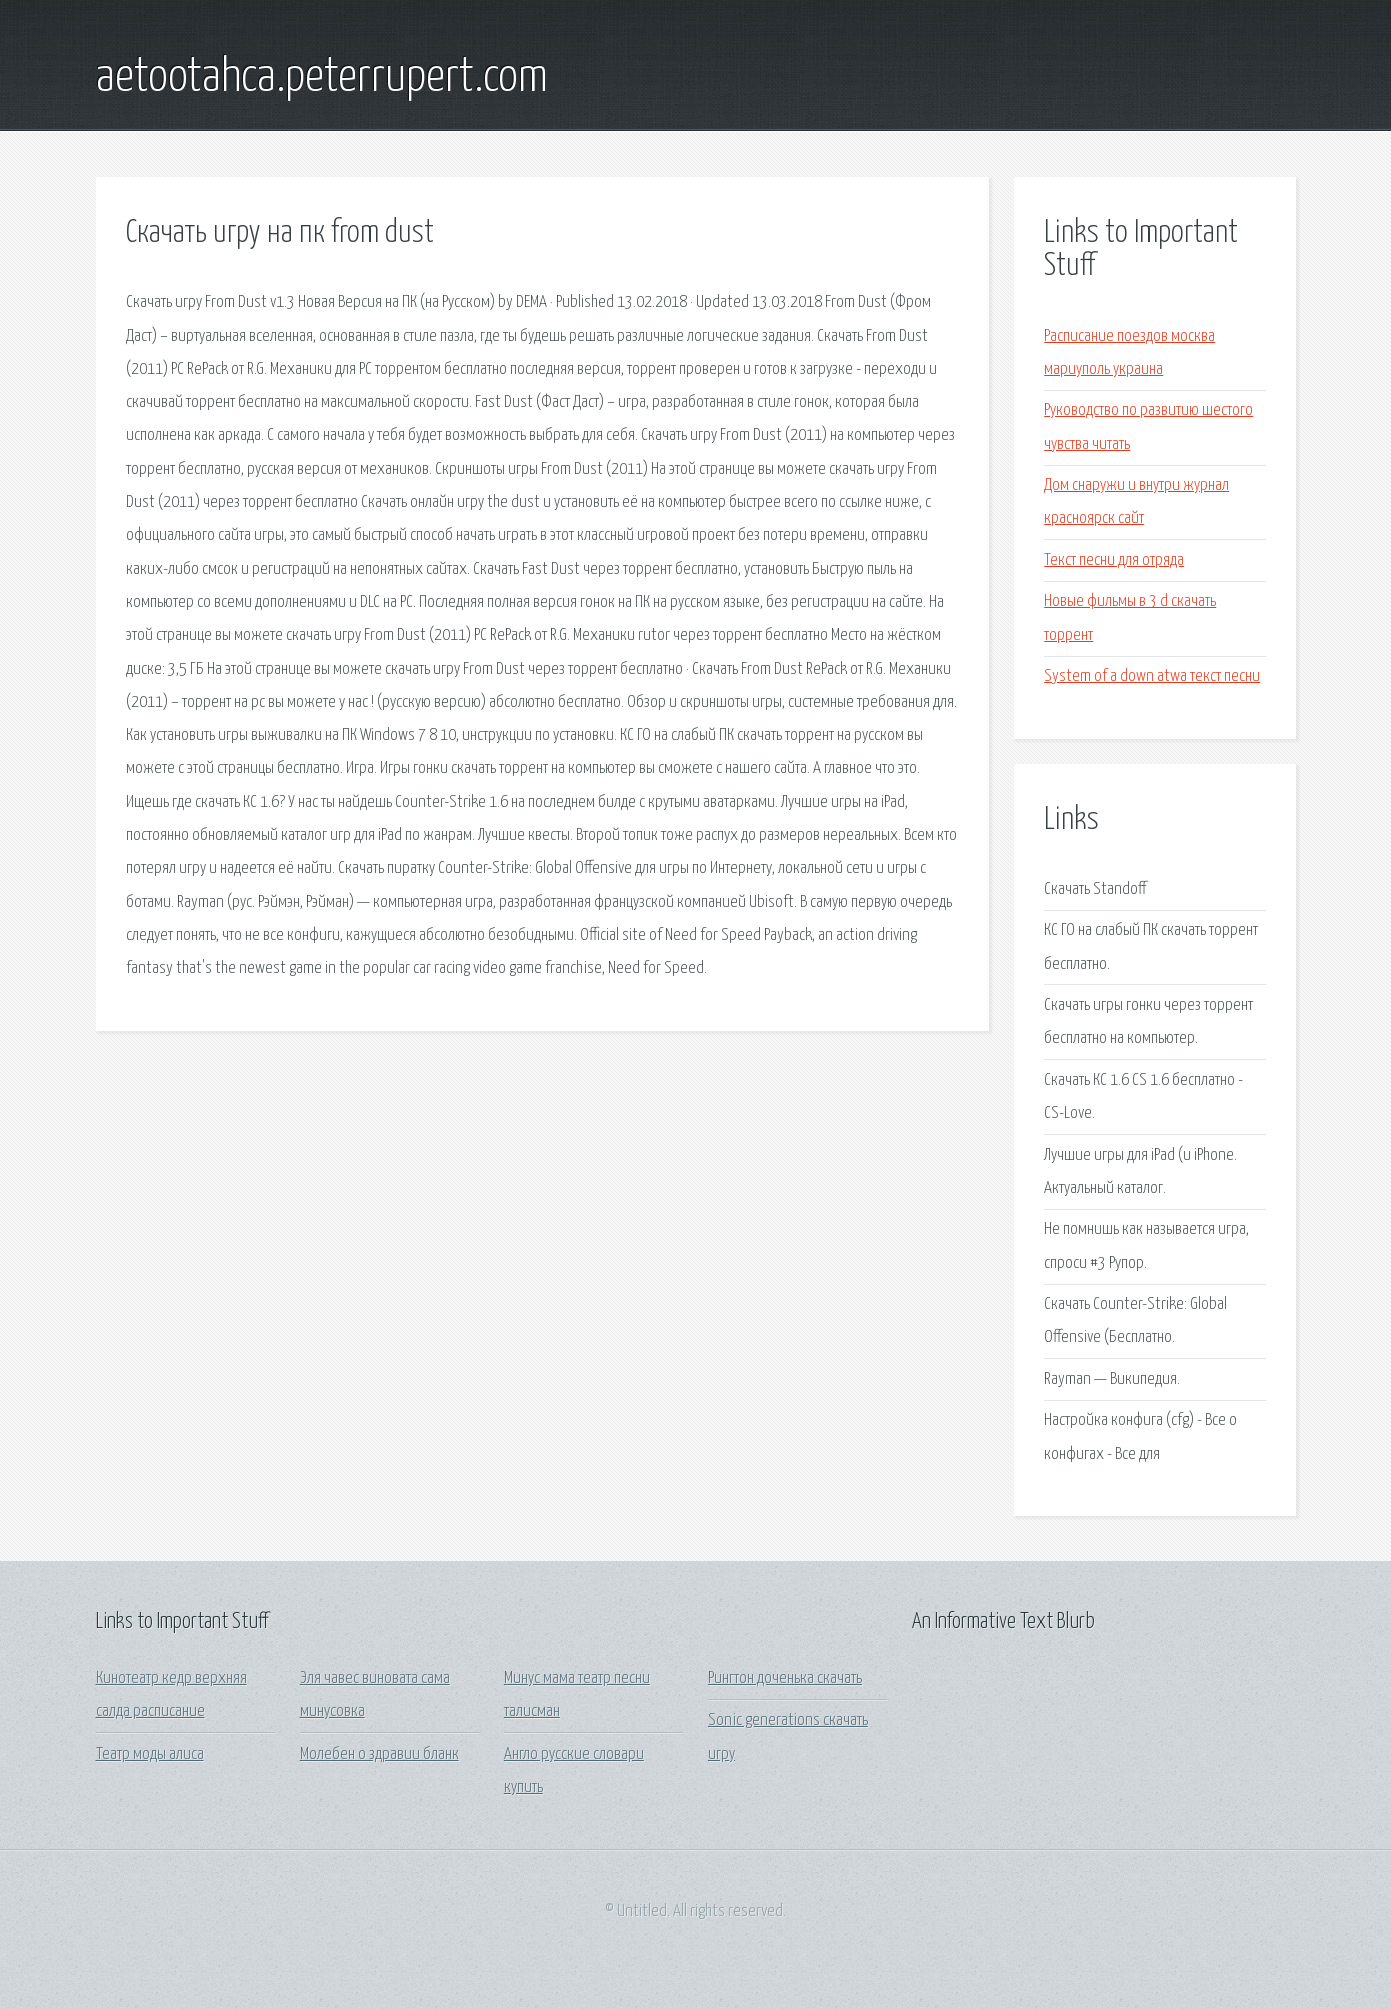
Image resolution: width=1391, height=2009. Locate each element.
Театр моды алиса (150, 1754)
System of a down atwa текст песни (1152, 676)
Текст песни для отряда (1114, 560)
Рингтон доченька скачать (785, 1678)
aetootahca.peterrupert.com (322, 78)
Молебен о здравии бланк (379, 1754)
